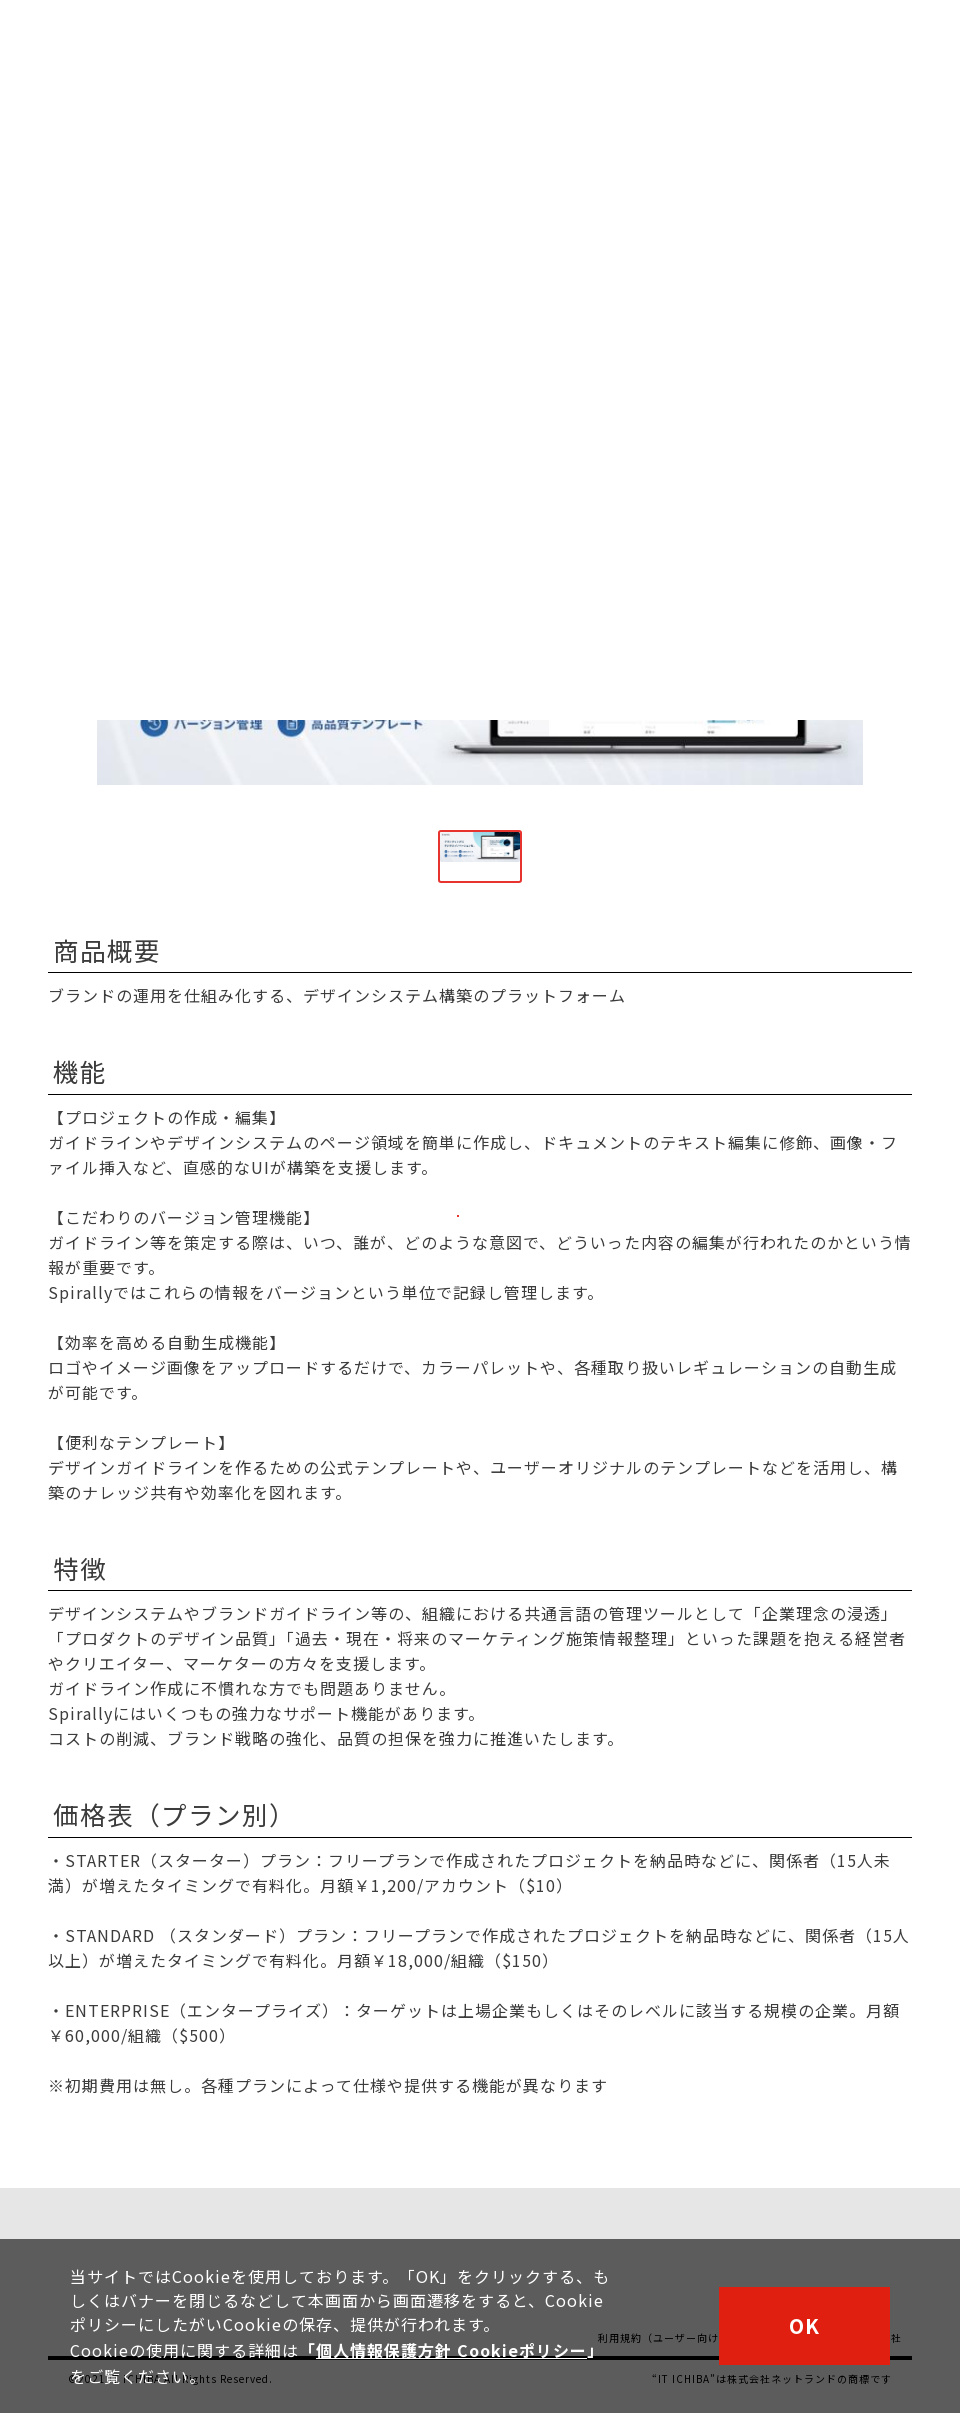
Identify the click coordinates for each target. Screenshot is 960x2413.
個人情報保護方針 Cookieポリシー (451, 2352)
